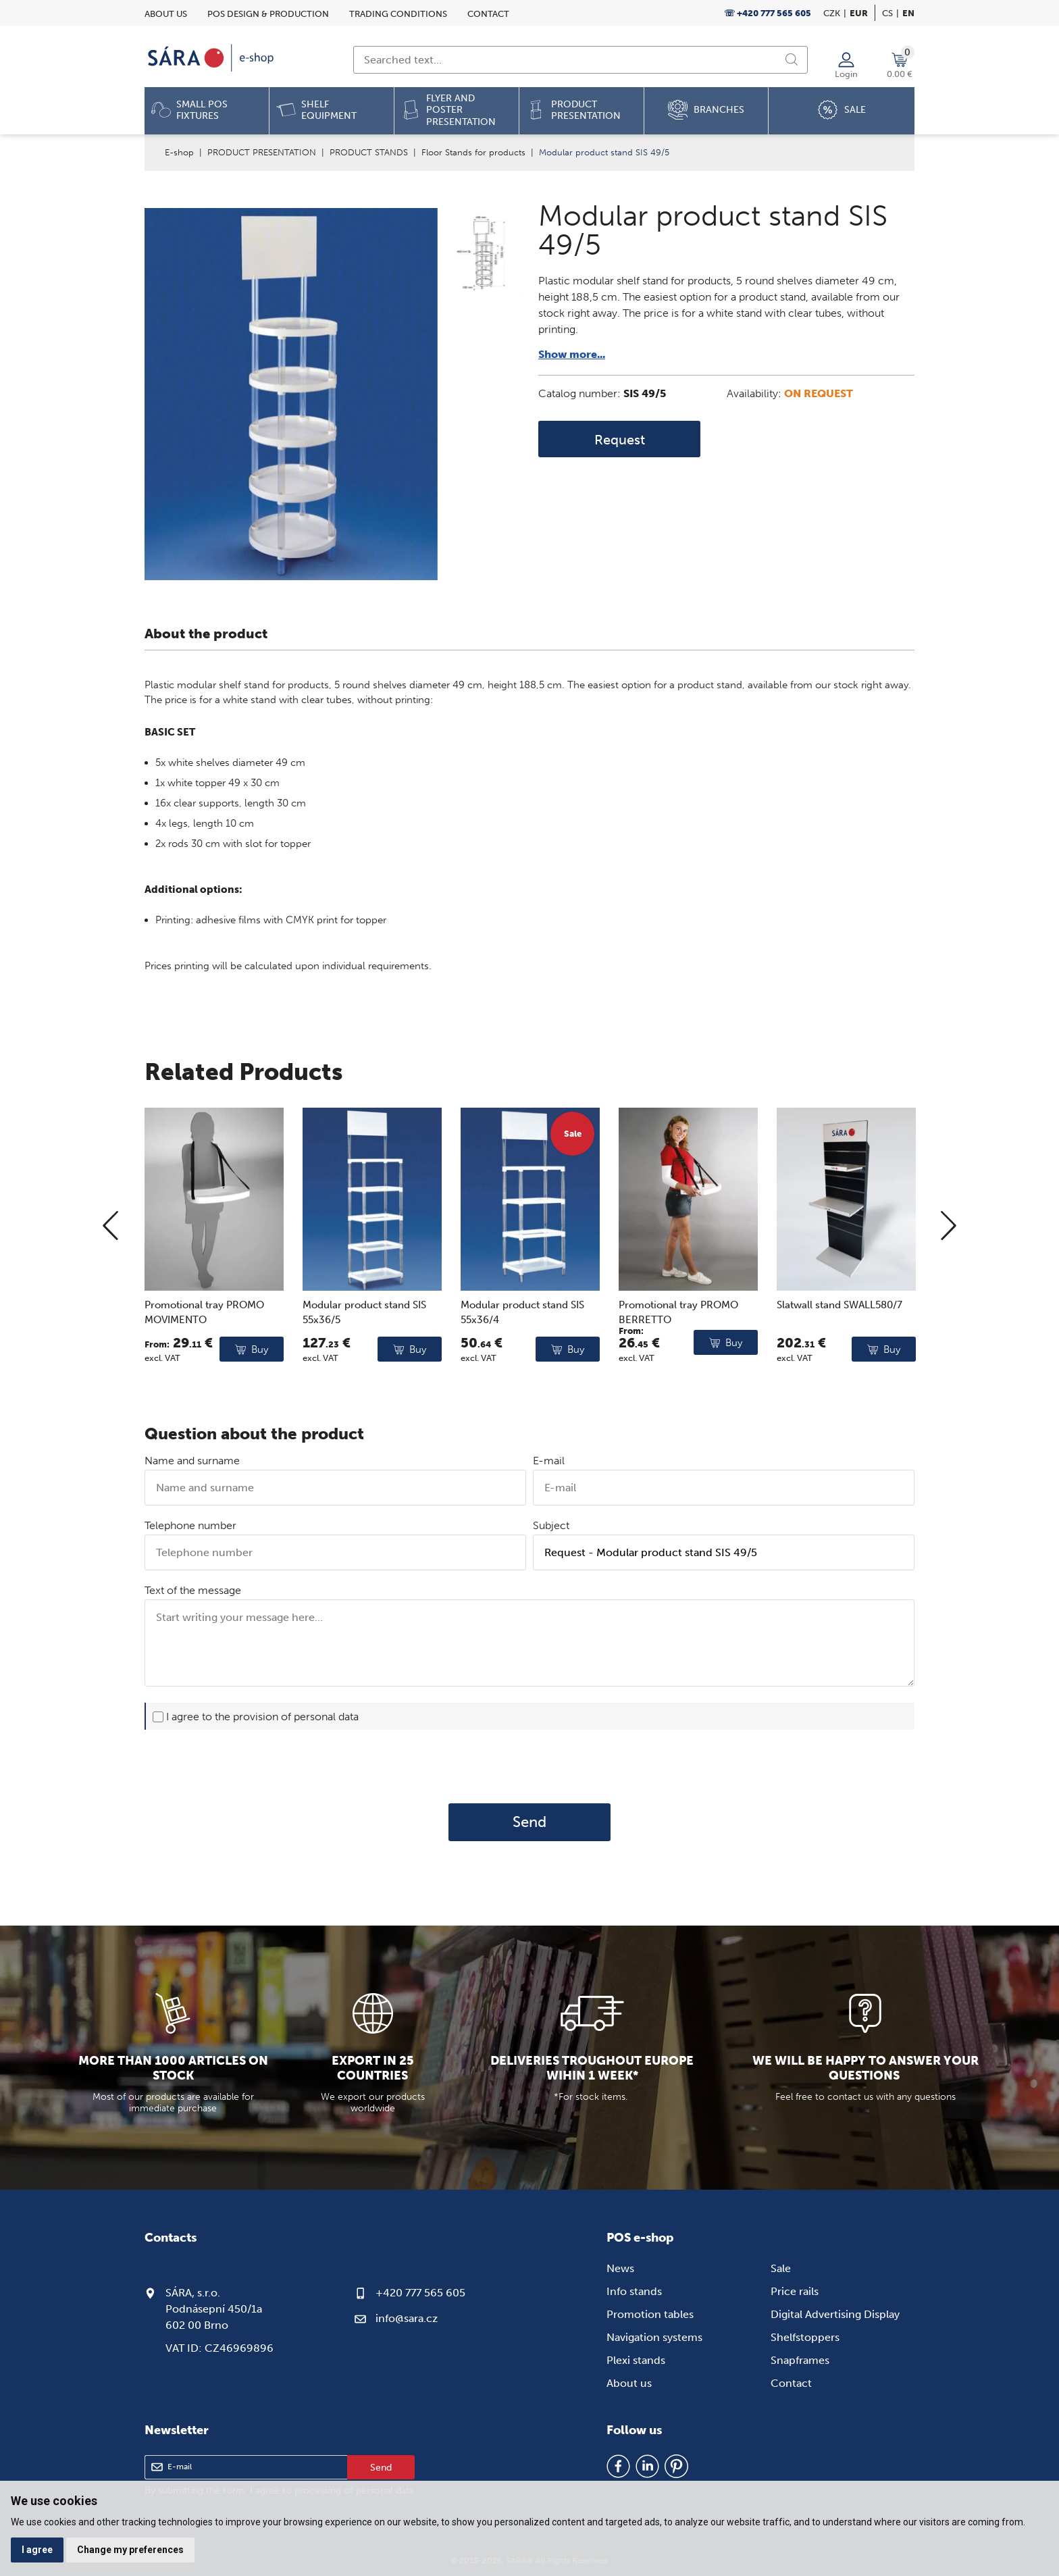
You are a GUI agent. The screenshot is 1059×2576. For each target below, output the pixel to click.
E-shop (179, 152)
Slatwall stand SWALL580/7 (839, 1357)
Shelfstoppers (805, 2337)
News (620, 2268)
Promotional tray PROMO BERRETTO (678, 1365)
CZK (831, 13)
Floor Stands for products (473, 152)
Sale (781, 2268)
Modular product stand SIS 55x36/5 (364, 1365)
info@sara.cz (407, 2318)
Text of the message (193, 1590)
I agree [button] (37, 2549)
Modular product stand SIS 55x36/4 (522, 1365)
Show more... (571, 354)
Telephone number (190, 1525)
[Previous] (110, 1279)
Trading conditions (398, 14)
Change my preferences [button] (130, 2549)
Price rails (795, 2291)
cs (887, 13)
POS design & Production (268, 14)
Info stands (634, 2291)
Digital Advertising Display (835, 2314)
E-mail (549, 1460)
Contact (488, 14)
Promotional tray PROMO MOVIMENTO (204, 1365)
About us (166, 14)
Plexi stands (635, 2360)
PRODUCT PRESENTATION (261, 152)
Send (529, 1822)
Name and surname (192, 1460)
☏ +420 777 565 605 (767, 13)
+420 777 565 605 (420, 2292)
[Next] (948, 1279)
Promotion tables (650, 2314)
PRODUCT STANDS (369, 152)
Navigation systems (654, 2337)
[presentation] (529, 1766)
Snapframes (800, 2360)
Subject (551, 1525)
